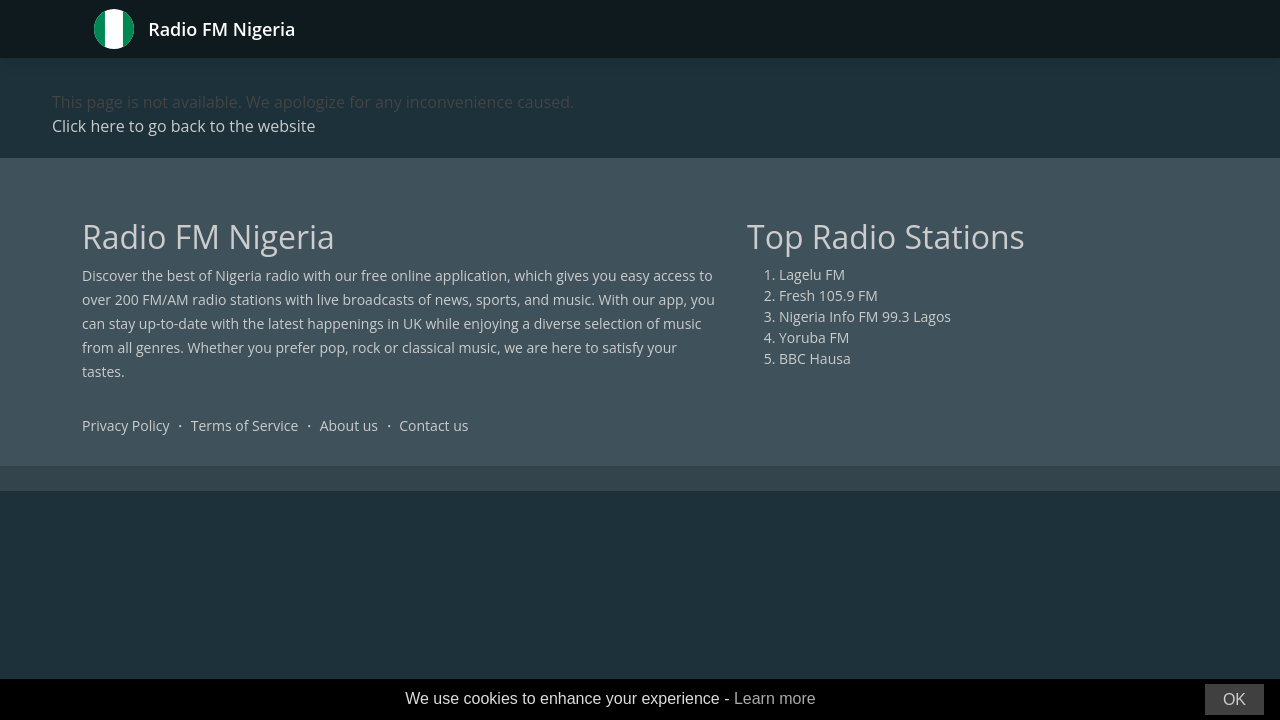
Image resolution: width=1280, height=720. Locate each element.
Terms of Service (245, 425)
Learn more (775, 698)
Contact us (433, 425)
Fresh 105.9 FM (828, 295)
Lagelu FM (812, 274)
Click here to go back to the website (183, 126)
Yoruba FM (814, 337)
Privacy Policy (125, 425)
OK (1234, 699)
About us (349, 425)
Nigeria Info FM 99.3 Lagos (865, 316)
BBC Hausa (815, 358)
